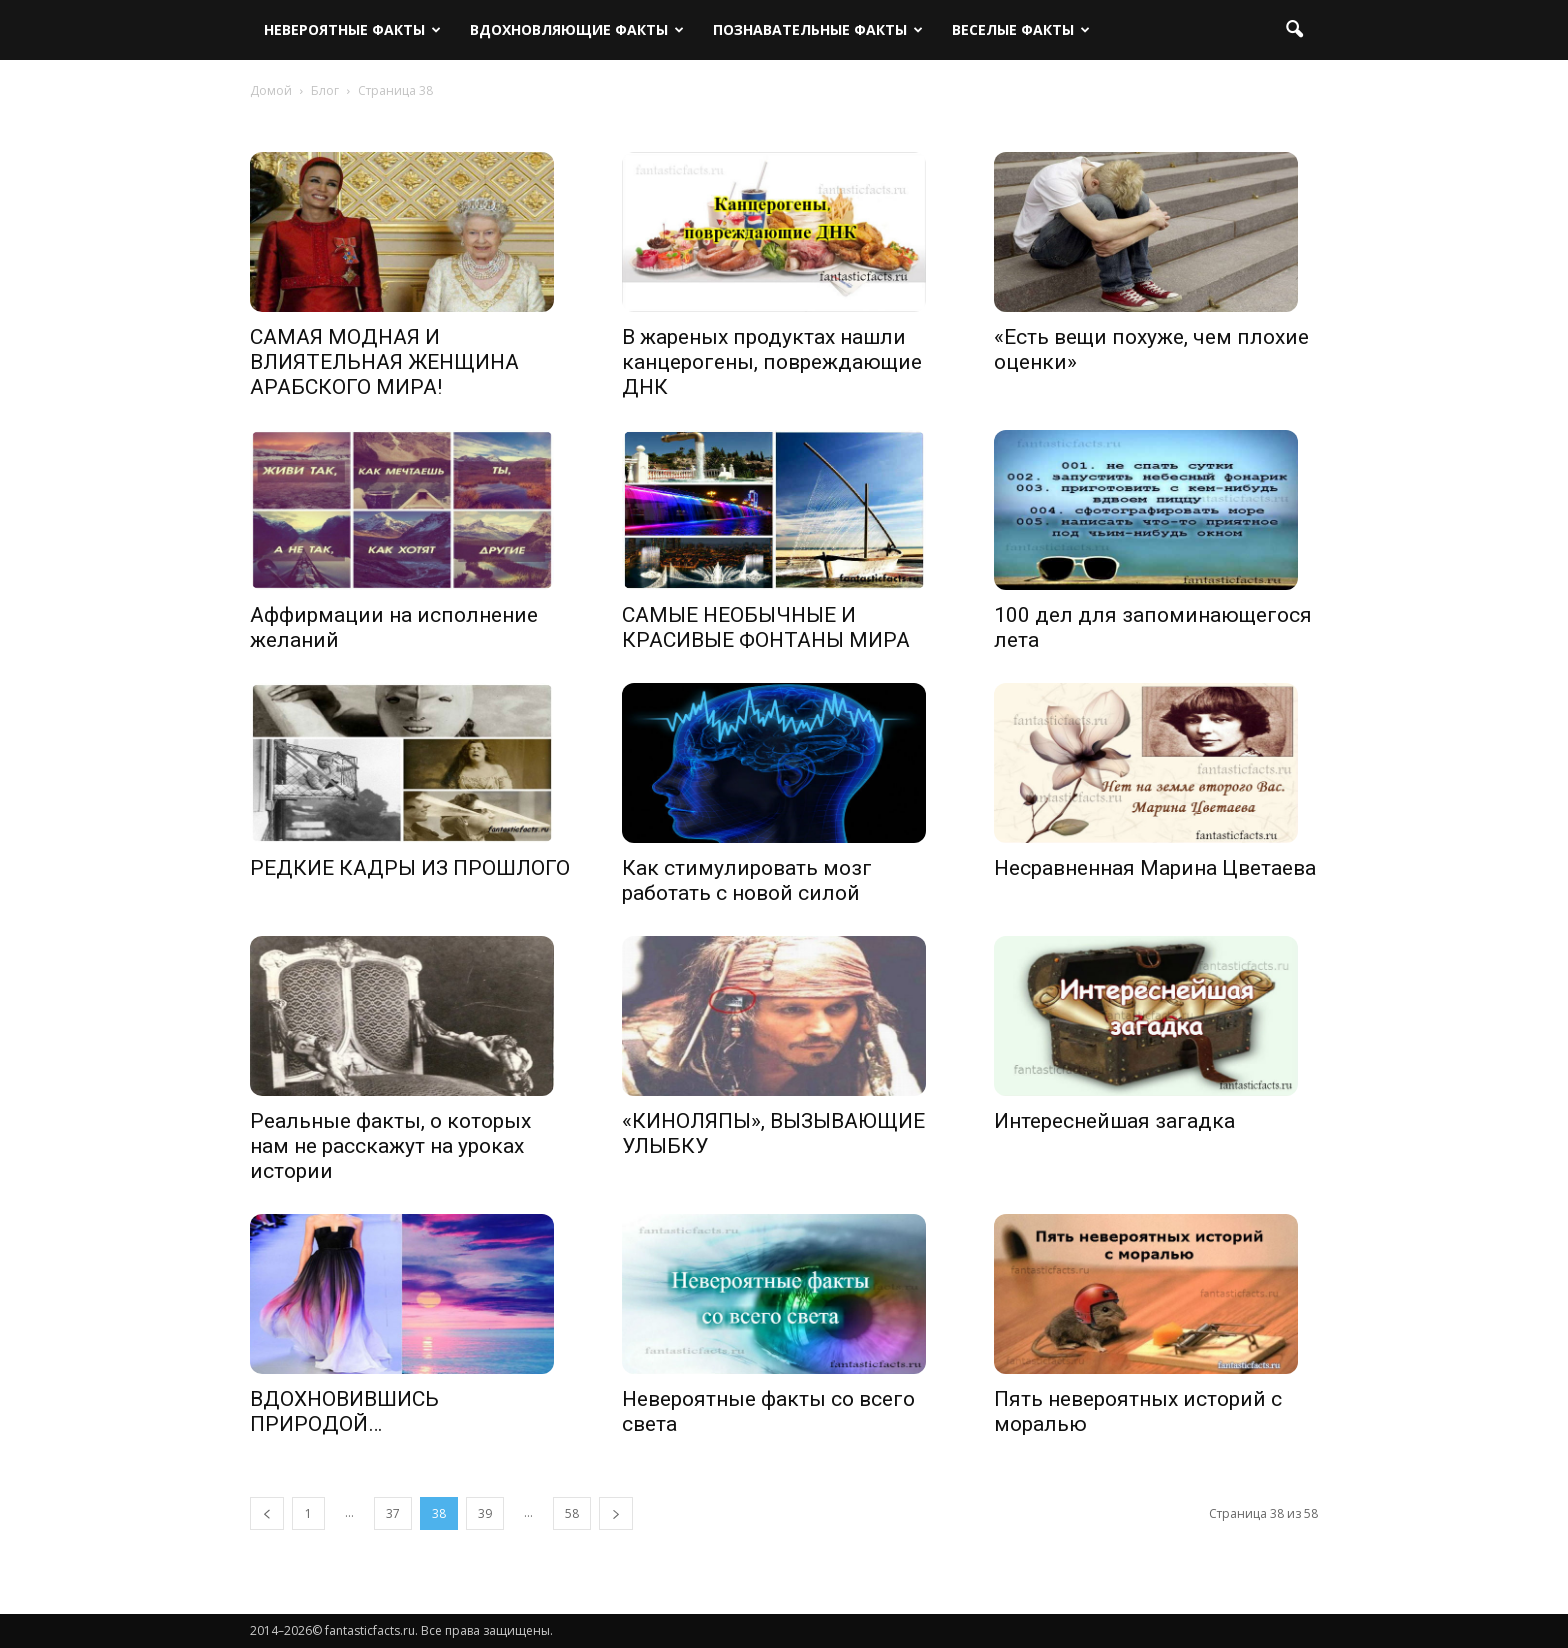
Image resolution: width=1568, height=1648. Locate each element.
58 (572, 1513)
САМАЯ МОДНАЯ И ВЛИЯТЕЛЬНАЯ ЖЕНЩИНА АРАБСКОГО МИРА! (384, 362)
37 (393, 1513)
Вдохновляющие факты (577, 29)
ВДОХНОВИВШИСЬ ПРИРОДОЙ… (344, 1411)
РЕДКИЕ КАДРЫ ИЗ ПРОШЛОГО (410, 868)
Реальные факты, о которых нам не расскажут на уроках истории (390, 1146)
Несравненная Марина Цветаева (1155, 868)
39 (485, 1513)
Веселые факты (1021, 29)
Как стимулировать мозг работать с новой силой (747, 880)
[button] (1294, 30)
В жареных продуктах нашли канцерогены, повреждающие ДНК (772, 362)
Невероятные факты (352, 29)
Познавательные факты (818, 29)
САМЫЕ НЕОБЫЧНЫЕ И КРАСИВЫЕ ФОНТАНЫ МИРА (766, 627)
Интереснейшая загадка (1114, 1121)
